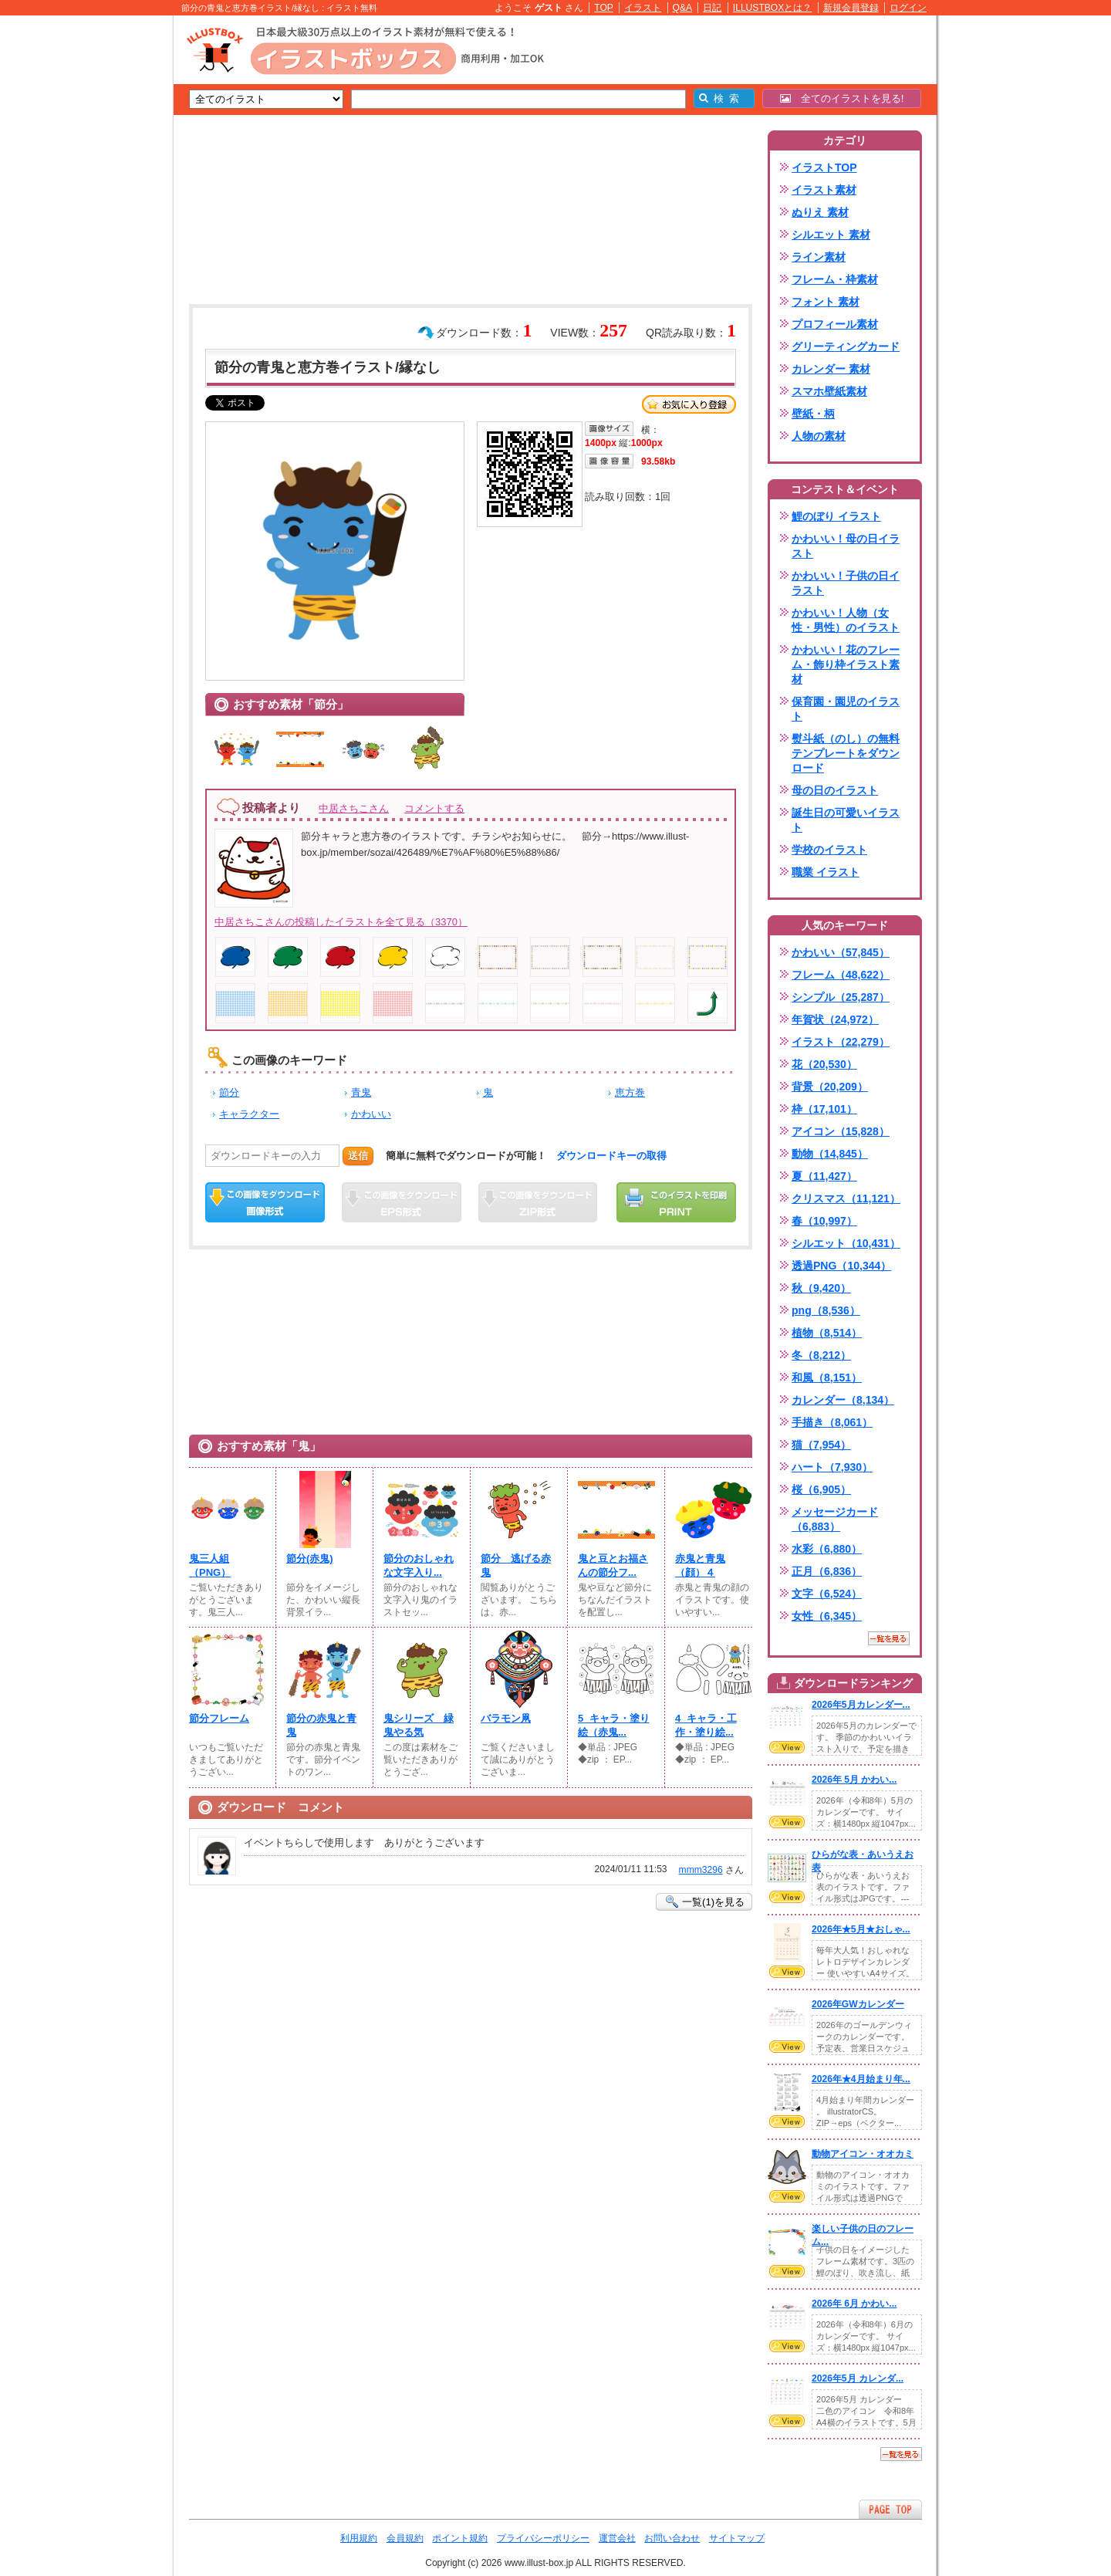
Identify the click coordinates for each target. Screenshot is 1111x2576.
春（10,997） (824, 1221)
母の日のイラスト (835, 790)
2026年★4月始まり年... (861, 2079)
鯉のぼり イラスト (836, 516)
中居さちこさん (354, 808)
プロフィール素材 (835, 324)
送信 (358, 1155)
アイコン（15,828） (841, 1131)
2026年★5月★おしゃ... (861, 1929)
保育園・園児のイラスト (846, 708)
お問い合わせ (672, 2538)
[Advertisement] (100, 254)
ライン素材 (819, 257)
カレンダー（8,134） (843, 1400)
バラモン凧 (506, 1718)
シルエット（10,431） (846, 1243)
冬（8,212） (821, 1355)
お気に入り (689, 404)
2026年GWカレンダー (858, 2004)
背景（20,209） (830, 1086)
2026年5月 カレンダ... (857, 2378)
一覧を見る (889, 1638)
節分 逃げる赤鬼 (516, 1565)
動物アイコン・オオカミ (862, 2153)
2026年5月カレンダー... (861, 1704)
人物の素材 (819, 436)
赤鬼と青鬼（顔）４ (700, 1565)
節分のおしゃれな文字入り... (418, 1565)
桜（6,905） (821, 1489)
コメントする (434, 808)
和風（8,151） (827, 1377)
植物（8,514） (827, 1333)
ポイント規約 (460, 2538)
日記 (712, 7)
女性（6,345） (827, 1616)
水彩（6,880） (827, 1549)
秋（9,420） (821, 1288)
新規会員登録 (851, 7)
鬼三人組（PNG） (210, 1565)
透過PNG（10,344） (841, 1265)
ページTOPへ (890, 2509)
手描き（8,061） (832, 1422)
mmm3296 (701, 1869)
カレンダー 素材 (831, 369)
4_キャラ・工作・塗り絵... (706, 1725)
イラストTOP (824, 167)
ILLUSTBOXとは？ (772, 7)
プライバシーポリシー (543, 2538)
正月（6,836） (827, 1571)
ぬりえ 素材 (820, 212)
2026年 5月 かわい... (854, 1779)
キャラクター (249, 1114)
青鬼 (361, 1092)
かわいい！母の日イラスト (846, 545)
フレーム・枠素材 (835, 279)
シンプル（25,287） (841, 997)
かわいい (371, 1114)
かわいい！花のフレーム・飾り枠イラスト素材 (846, 664)
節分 (229, 1092)
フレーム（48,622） (841, 975)
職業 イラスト (825, 872)
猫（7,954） (821, 1444)
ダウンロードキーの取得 (611, 1155)
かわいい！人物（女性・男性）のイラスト (846, 620)
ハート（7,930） (832, 1467)
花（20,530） (824, 1064)
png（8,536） (826, 1310)
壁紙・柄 (813, 413)
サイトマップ (737, 2538)
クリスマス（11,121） (846, 1198)
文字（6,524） (827, 1593)
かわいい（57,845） (841, 952)
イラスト (642, 7)
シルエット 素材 (831, 234)
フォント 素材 (825, 302)
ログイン (908, 7)
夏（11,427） (824, 1176)
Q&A (683, 7)
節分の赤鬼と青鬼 (321, 1725)
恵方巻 (630, 1092)
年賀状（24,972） (835, 1019)
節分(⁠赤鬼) (309, 1558)
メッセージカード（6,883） (835, 1519)
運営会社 (617, 2538)
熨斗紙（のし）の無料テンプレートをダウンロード (846, 753)
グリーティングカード (846, 346)
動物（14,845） (830, 1154)
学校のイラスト (829, 849)
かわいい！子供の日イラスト (846, 583)
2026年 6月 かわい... (854, 2303)
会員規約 (405, 2538)
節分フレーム (219, 1718)
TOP (603, 7)
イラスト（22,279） (841, 1042)
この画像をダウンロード (265, 1202)
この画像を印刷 (676, 1202)
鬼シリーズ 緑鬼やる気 (418, 1725)
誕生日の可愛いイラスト (846, 819)
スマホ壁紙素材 (829, 391)
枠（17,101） (824, 1109)
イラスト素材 (824, 190)
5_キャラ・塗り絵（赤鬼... (614, 1725)
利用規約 (358, 2538)
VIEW (787, 1747)
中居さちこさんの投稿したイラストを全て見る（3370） (341, 922)
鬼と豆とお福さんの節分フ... (613, 1565)
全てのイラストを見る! (842, 98)
